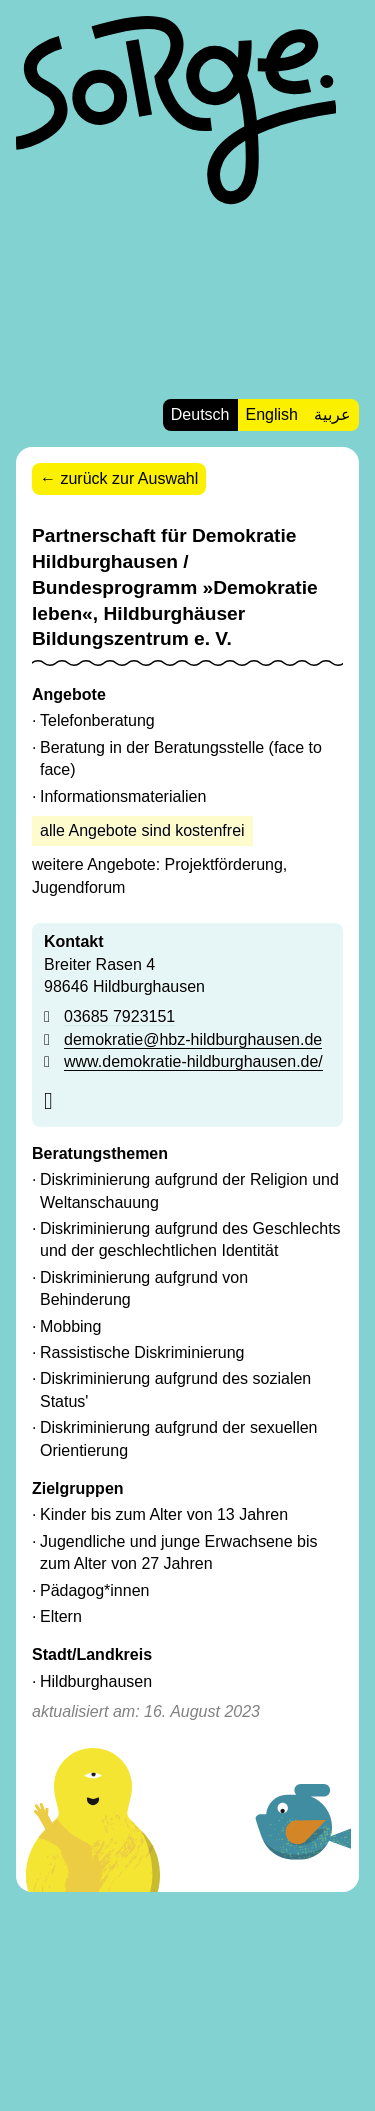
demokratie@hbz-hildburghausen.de (193, 1039)
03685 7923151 (119, 1016)
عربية (332, 414)
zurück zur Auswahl (129, 478)
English (272, 414)
